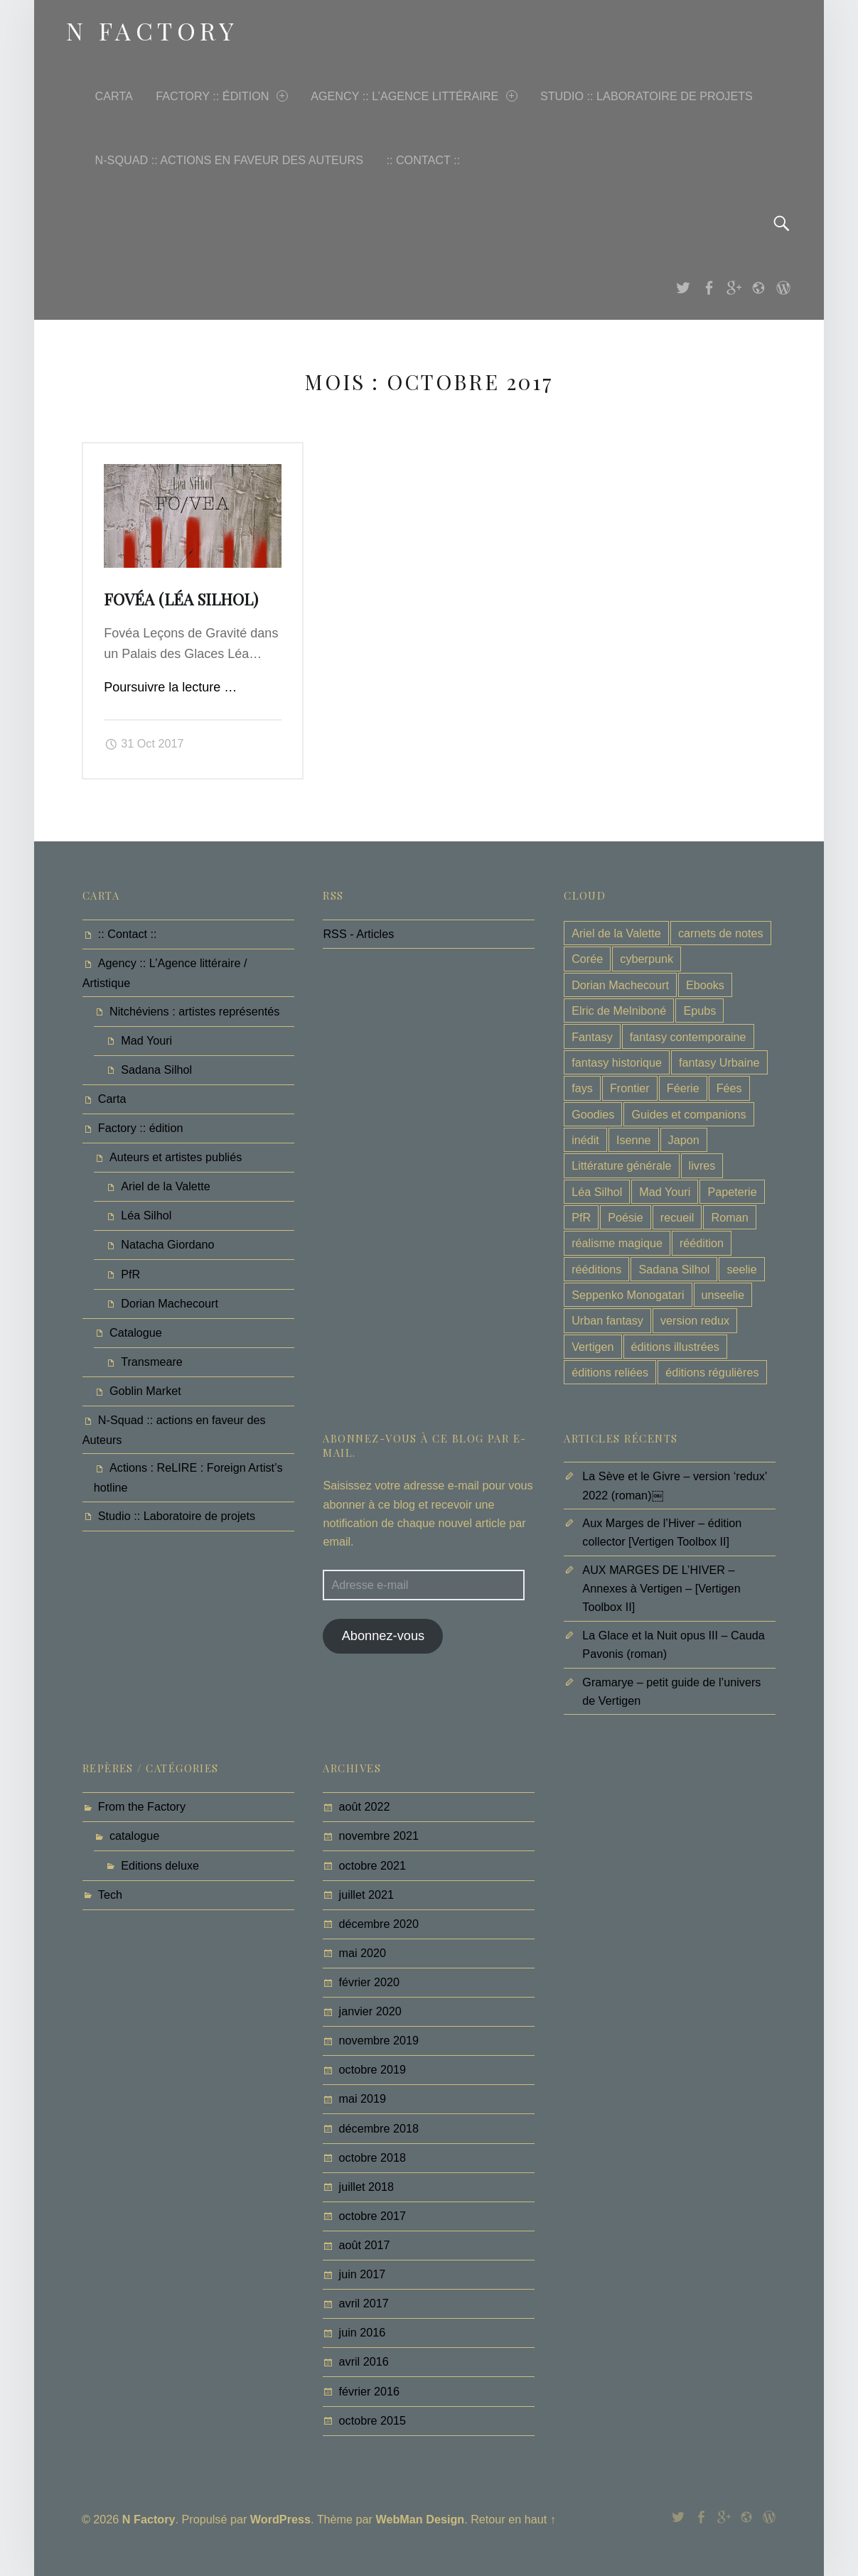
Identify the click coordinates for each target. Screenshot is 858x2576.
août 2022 (364, 1806)
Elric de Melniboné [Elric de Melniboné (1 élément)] (619, 1010)
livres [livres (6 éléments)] (702, 1165)
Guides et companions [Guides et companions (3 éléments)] (689, 1114)
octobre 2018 (373, 2157)
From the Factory (142, 1806)
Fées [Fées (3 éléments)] (729, 1088)
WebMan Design (419, 2519)
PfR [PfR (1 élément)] (581, 1217)
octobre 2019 (373, 2069)
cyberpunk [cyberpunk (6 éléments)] (646, 958)
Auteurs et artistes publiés (175, 1156)
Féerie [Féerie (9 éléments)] (683, 1088)
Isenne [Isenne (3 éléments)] (633, 1139)
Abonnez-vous (383, 1636)
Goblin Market (145, 1390)
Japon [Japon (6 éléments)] (683, 1139)
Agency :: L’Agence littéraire (414, 96)
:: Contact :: (423, 159)
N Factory (149, 2519)
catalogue (134, 1835)
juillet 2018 (366, 2186)
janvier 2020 (370, 2011)
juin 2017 (362, 2274)
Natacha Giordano (167, 1244)
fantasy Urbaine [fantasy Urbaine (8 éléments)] (719, 1062)
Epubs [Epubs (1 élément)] (699, 1010)
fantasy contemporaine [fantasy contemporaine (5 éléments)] (688, 1036)
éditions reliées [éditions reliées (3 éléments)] (610, 1372)
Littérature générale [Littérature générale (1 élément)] (621, 1165)
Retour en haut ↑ (513, 2519)
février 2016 (369, 2391)
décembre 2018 (379, 2128)
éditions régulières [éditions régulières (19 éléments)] (711, 1372)
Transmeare (152, 1361)
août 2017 (364, 2244)
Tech (110, 1894)
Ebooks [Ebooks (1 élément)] (705, 985)
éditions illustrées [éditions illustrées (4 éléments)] (675, 1346)
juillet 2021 (366, 1894)
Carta (114, 96)
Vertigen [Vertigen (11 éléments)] (592, 1346)
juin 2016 (362, 2332)
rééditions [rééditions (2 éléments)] (596, 1269)
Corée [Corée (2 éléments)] (587, 958)
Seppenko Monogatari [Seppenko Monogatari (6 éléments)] (628, 1294)
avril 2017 (364, 2303)
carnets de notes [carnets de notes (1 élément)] (720, 933)
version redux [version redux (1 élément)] (694, 1320)
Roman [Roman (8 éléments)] (730, 1217)
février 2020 (369, 1982)
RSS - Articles (358, 933)
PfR (130, 1274)
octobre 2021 (373, 1865)
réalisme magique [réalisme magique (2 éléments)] (617, 1242)
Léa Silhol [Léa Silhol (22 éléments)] (597, 1191)
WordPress (280, 2519)
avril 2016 (364, 2361)
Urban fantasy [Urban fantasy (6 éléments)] (607, 1320)
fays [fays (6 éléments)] (582, 1088)
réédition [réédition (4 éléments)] (702, 1242)
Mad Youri (146, 1040)
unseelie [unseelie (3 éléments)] (723, 1294)
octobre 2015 (373, 2420)
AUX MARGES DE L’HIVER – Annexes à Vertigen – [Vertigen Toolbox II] (661, 1588)
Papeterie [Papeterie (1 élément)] (731, 1191)
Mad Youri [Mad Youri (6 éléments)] (664, 1191)
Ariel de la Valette (165, 1186)
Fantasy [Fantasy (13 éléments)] (592, 1036)
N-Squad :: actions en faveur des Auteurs (229, 159)
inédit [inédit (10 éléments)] (585, 1139)
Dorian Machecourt (169, 1303)
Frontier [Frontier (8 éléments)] (630, 1088)
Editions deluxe (160, 1865)
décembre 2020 (379, 1923)
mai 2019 (363, 2098)
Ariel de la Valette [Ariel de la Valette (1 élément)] (616, 933)
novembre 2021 (379, 1835)
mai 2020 (363, 1952)
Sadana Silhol (156, 1069)
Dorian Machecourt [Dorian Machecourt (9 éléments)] (620, 985)
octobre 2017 (373, 2215)
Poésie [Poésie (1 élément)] (625, 1217)
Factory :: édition (221, 96)
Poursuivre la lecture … (170, 687)
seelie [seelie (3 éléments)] (741, 1269)
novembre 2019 (379, 2040)
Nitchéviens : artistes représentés (194, 1011)
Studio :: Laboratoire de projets (646, 96)
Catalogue (135, 1332)
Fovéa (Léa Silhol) (181, 599)
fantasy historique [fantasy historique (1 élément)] (617, 1062)
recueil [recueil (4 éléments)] (677, 1217)
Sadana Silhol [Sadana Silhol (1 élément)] (673, 1269)
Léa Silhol (146, 1215)
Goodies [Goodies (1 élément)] (593, 1114)
